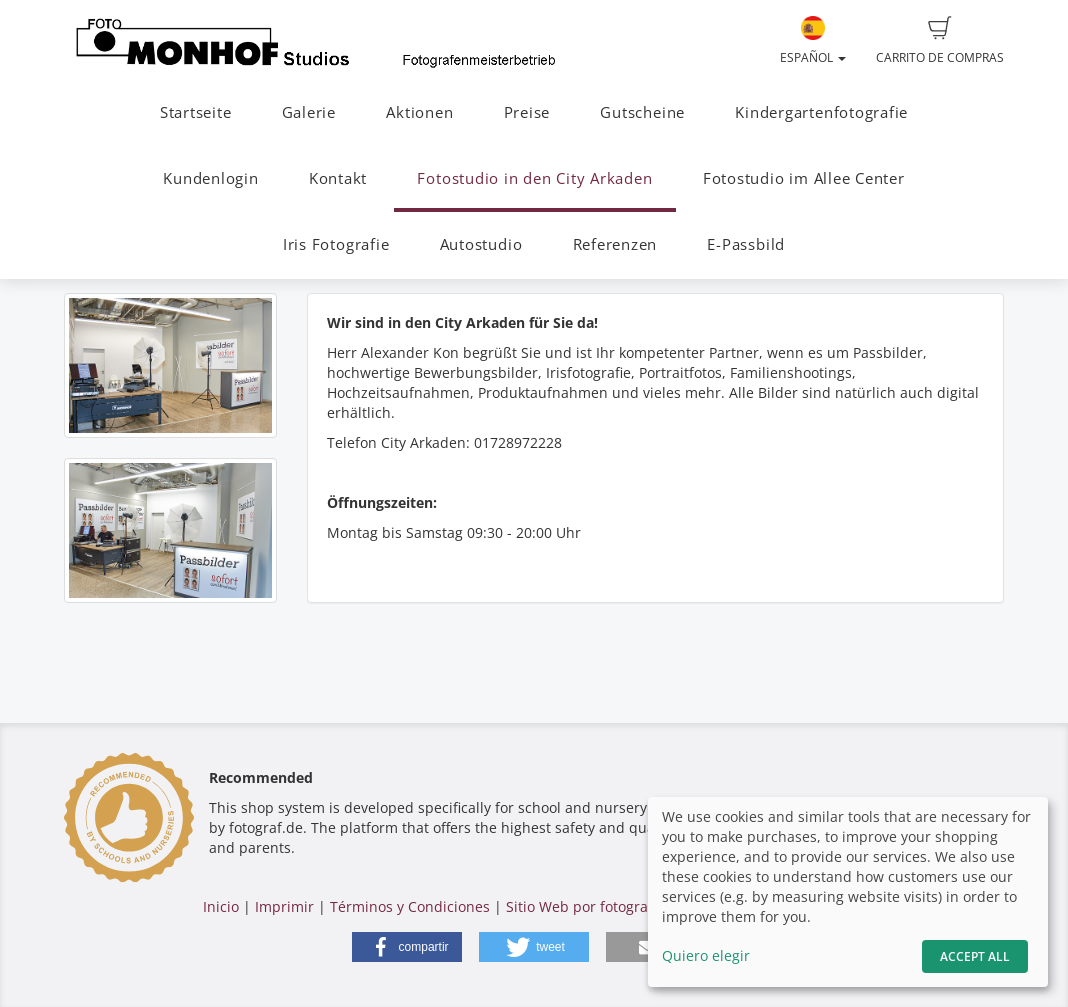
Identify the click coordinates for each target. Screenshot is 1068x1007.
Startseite (196, 112)
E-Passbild (746, 244)
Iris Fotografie (336, 244)
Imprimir (284, 906)
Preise (527, 112)
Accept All (975, 956)
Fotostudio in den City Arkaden (534, 178)
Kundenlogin (210, 178)
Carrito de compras (940, 41)
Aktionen (419, 112)
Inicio (221, 906)
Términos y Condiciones (410, 906)
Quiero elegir (706, 955)
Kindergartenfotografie (821, 112)
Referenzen (615, 244)
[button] (407, 947)
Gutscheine (642, 112)
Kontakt (338, 178)
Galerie (309, 112)
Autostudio (481, 244)
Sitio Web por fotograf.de (590, 906)
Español (813, 41)
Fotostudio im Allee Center (804, 178)
